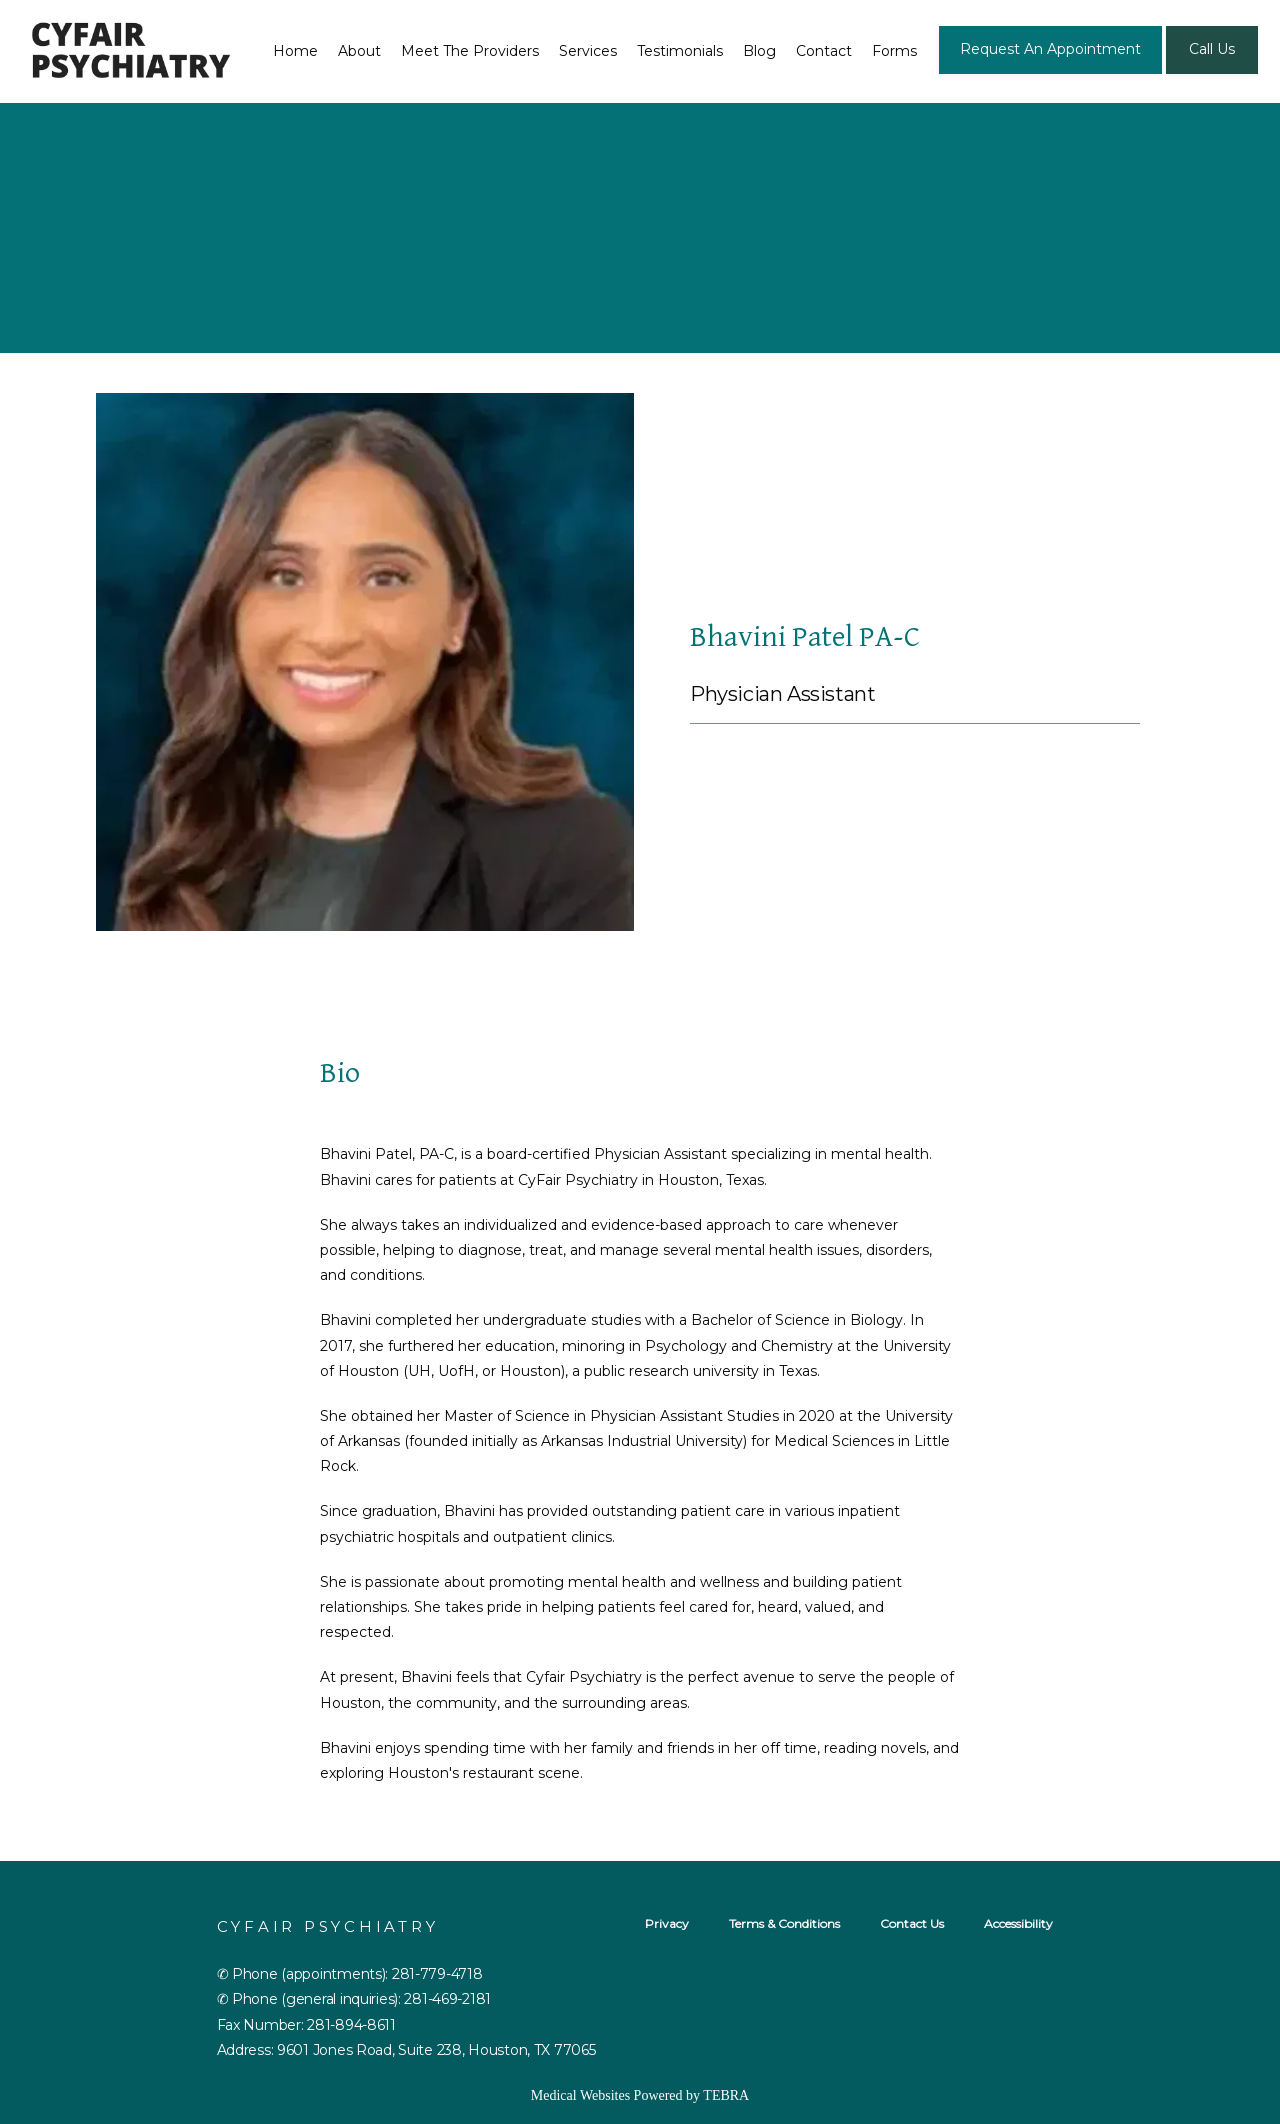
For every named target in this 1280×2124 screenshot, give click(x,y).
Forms (894, 51)
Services (588, 51)
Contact (824, 51)
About (359, 51)
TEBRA (726, 2095)
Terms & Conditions (784, 1923)
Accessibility (1018, 1923)
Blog (759, 51)
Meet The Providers (470, 51)
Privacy (667, 1923)
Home (295, 51)
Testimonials (680, 51)
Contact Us (912, 1923)
